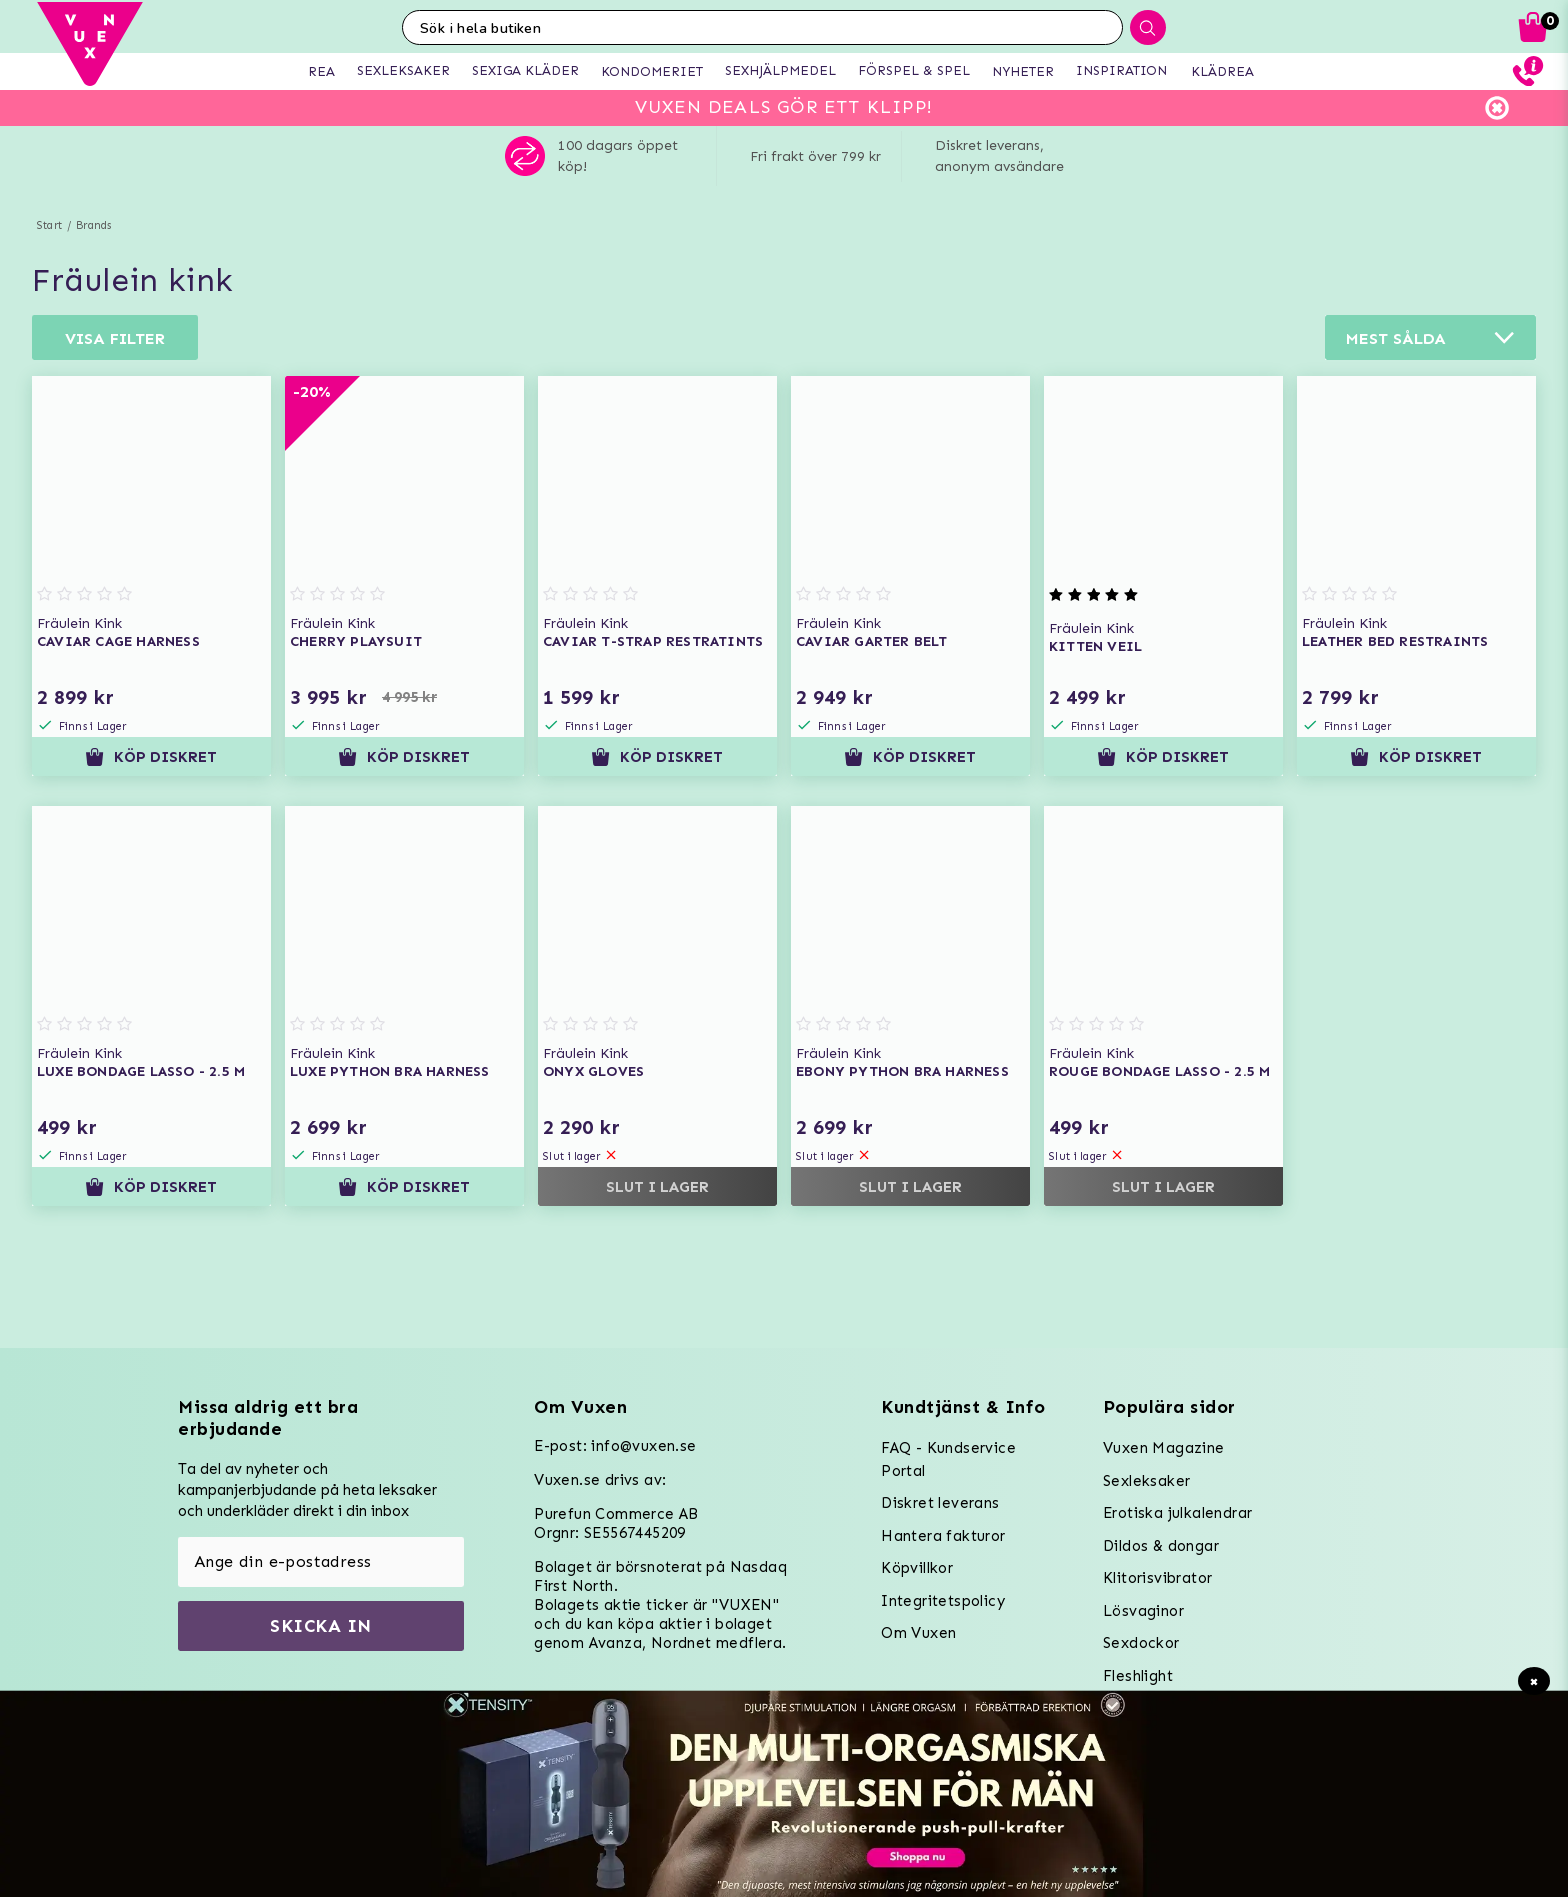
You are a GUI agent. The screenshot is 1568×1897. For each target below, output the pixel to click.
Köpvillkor (917, 1568)
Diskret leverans (940, 1503)
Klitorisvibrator (1157, 1578)
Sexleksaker (1146, 1481)
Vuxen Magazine (1164, 1448)
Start (49, 225)
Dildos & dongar (1161, 1546)
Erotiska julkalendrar (1177, 1513)
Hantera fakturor (943, 1536)
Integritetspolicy (943, 1601)
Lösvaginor (1143, 1611)
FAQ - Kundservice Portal (948, 1459)
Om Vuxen (918, 1633)
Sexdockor (1141, 1643)
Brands (93, 225)
